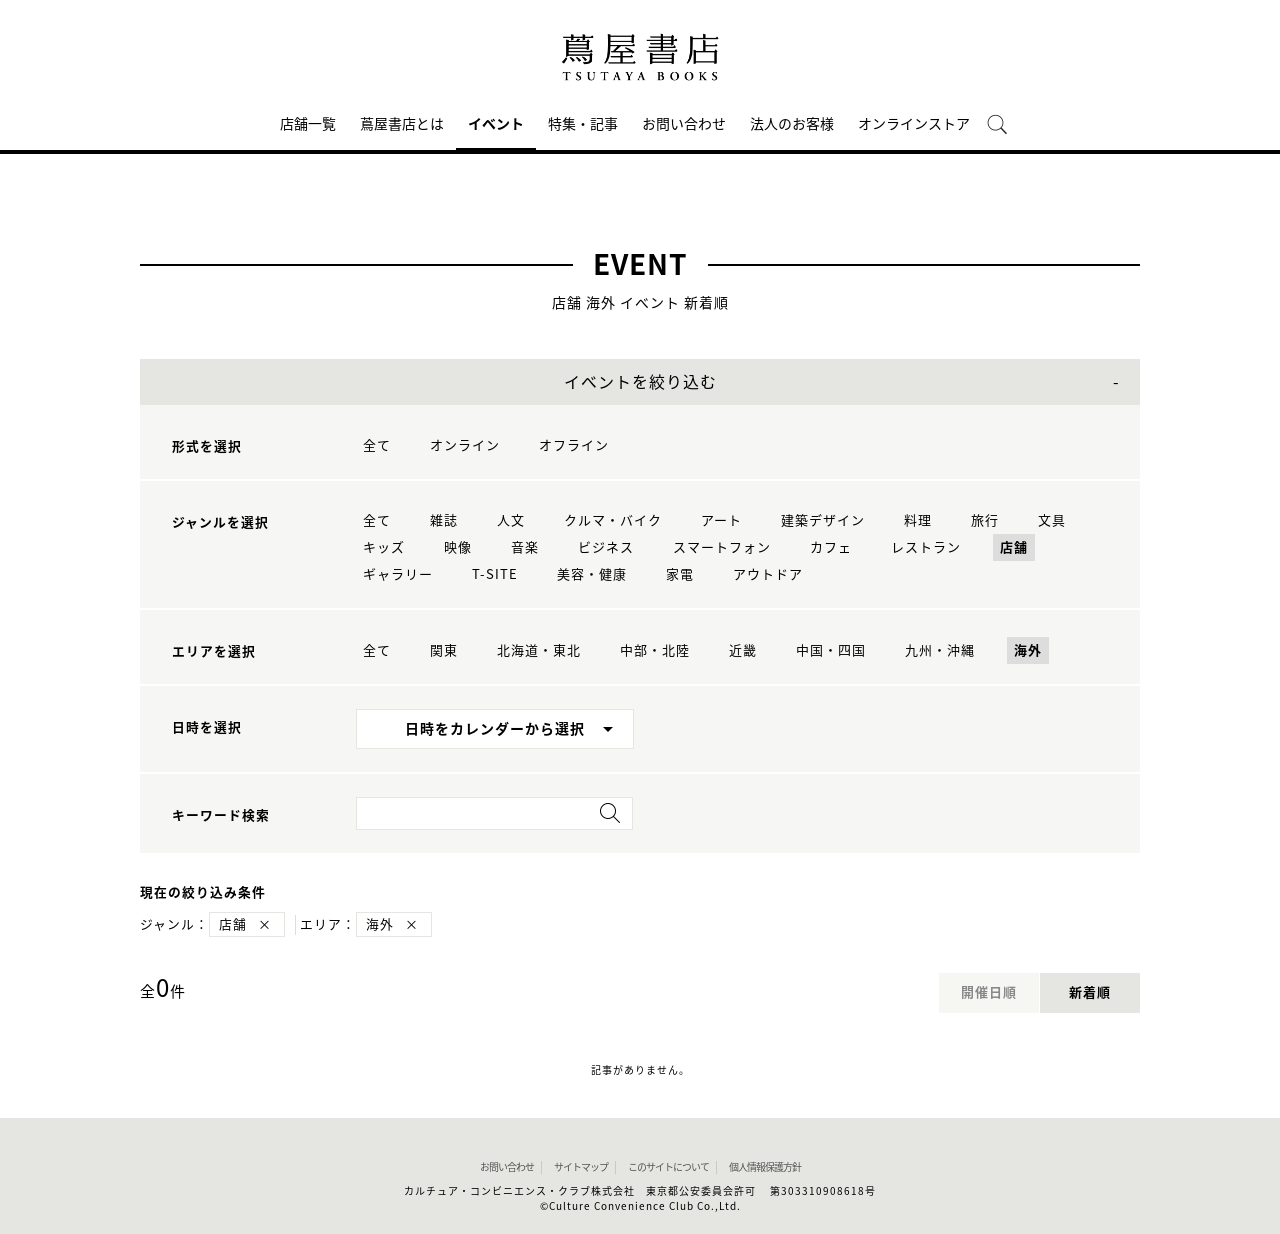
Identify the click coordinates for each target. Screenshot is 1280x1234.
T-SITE (495, 574)
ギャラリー (398, 574)
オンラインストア (914, 124)
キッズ (384, 547)
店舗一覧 (308, 124)
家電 (680, 574)
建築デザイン (823, 520)
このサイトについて (668, 1167)
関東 (444, 650)
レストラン (926, 547)
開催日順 (989, 992)
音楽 (525, 547)
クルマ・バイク (613, 520)
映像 (458, 547)
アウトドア (768, 574)
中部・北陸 (655, 650)
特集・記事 (583, 124)
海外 (1028, 650)
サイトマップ (581, 1167)
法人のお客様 (792, 124)
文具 (1052, 520)
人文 (511, 520)
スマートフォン (722, 547)
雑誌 (444, 520)
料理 (918, 520)
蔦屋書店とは (402, 124)
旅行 (985, 520)
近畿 (743, 650)
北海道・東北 (539, 650)
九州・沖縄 (940, 650)
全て (377, 445)
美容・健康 (592, 574)
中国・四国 (831, 650)
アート (721, 520)
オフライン (574, 445)
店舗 (1014, 547)
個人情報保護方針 (765, 1167)
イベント (496, 124)
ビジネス (606, 547)
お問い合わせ (684, 124)
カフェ (831, 547)
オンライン (465, 445)
